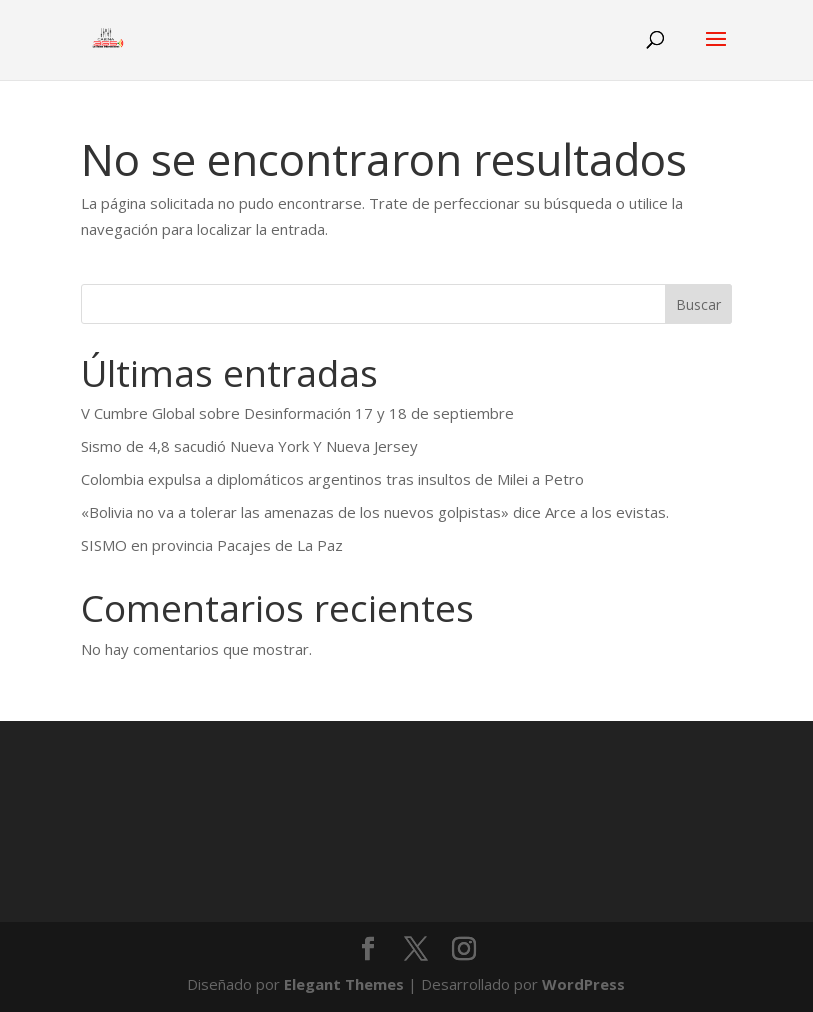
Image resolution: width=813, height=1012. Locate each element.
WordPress (583, 984)
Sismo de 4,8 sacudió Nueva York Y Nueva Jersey (249, 446)
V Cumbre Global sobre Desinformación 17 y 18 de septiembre (297, 413)
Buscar (698, 304)
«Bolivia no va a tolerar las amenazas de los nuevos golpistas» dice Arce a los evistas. (375, 512)
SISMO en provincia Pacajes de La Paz (212, 545)
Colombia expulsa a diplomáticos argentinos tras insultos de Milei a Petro (332, 479)
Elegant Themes (344, 984)
